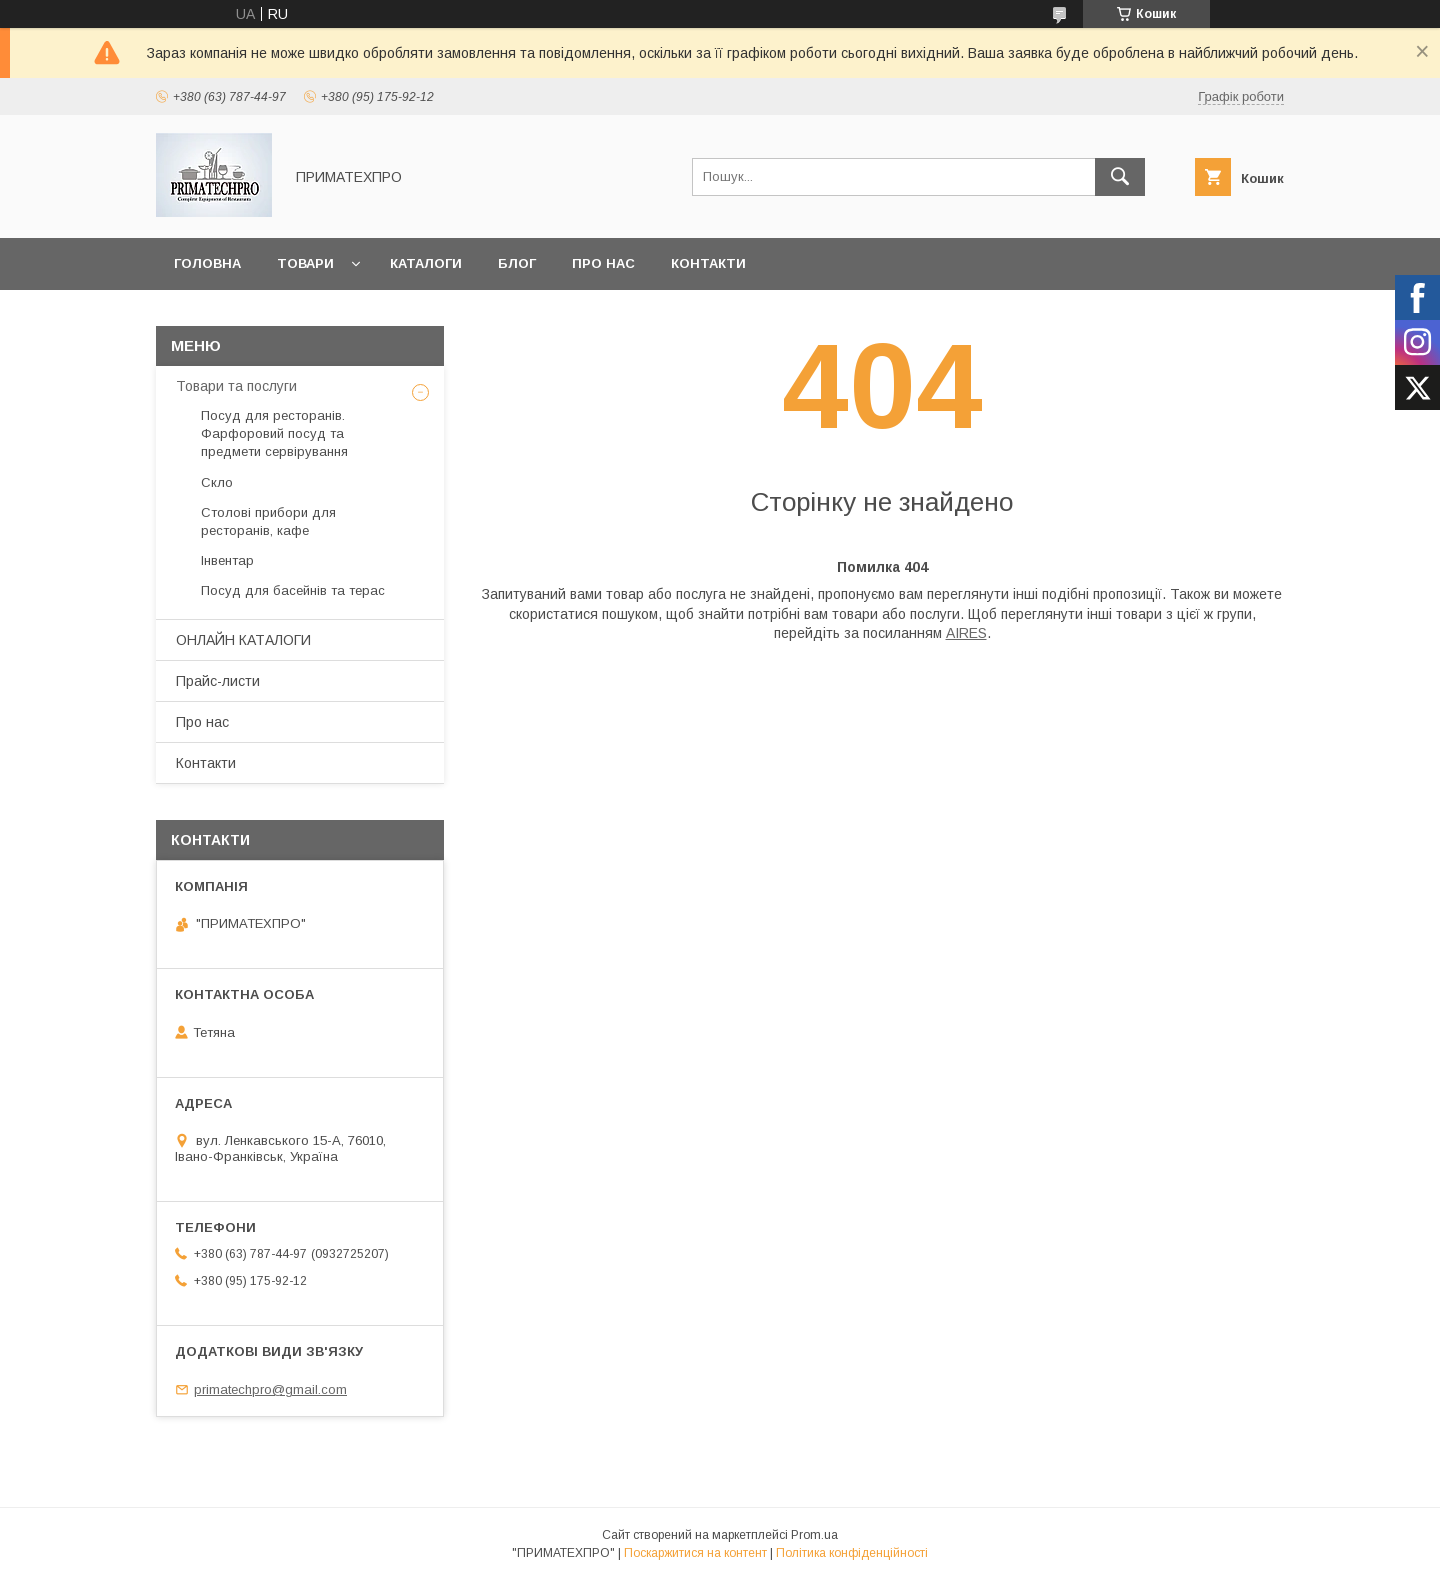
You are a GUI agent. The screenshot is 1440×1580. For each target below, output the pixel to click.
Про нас (603, 263)
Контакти (708, 263)
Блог (517, 263)
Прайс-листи (218, 681)
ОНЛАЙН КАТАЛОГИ (243, 640)
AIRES (966, 633)
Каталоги (426, 263)
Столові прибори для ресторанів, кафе (268, 521)
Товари (305, 263)
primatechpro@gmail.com (270, 1389)
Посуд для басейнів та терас (293, 590)
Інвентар (227, 560)
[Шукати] (1120, 177)
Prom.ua (814, 1535)
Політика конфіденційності (852, 1553)
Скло (217, 482)
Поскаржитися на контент (695, 1553)
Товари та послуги (236, 386)
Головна (207, 263)
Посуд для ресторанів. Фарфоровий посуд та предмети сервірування (274, 433)
